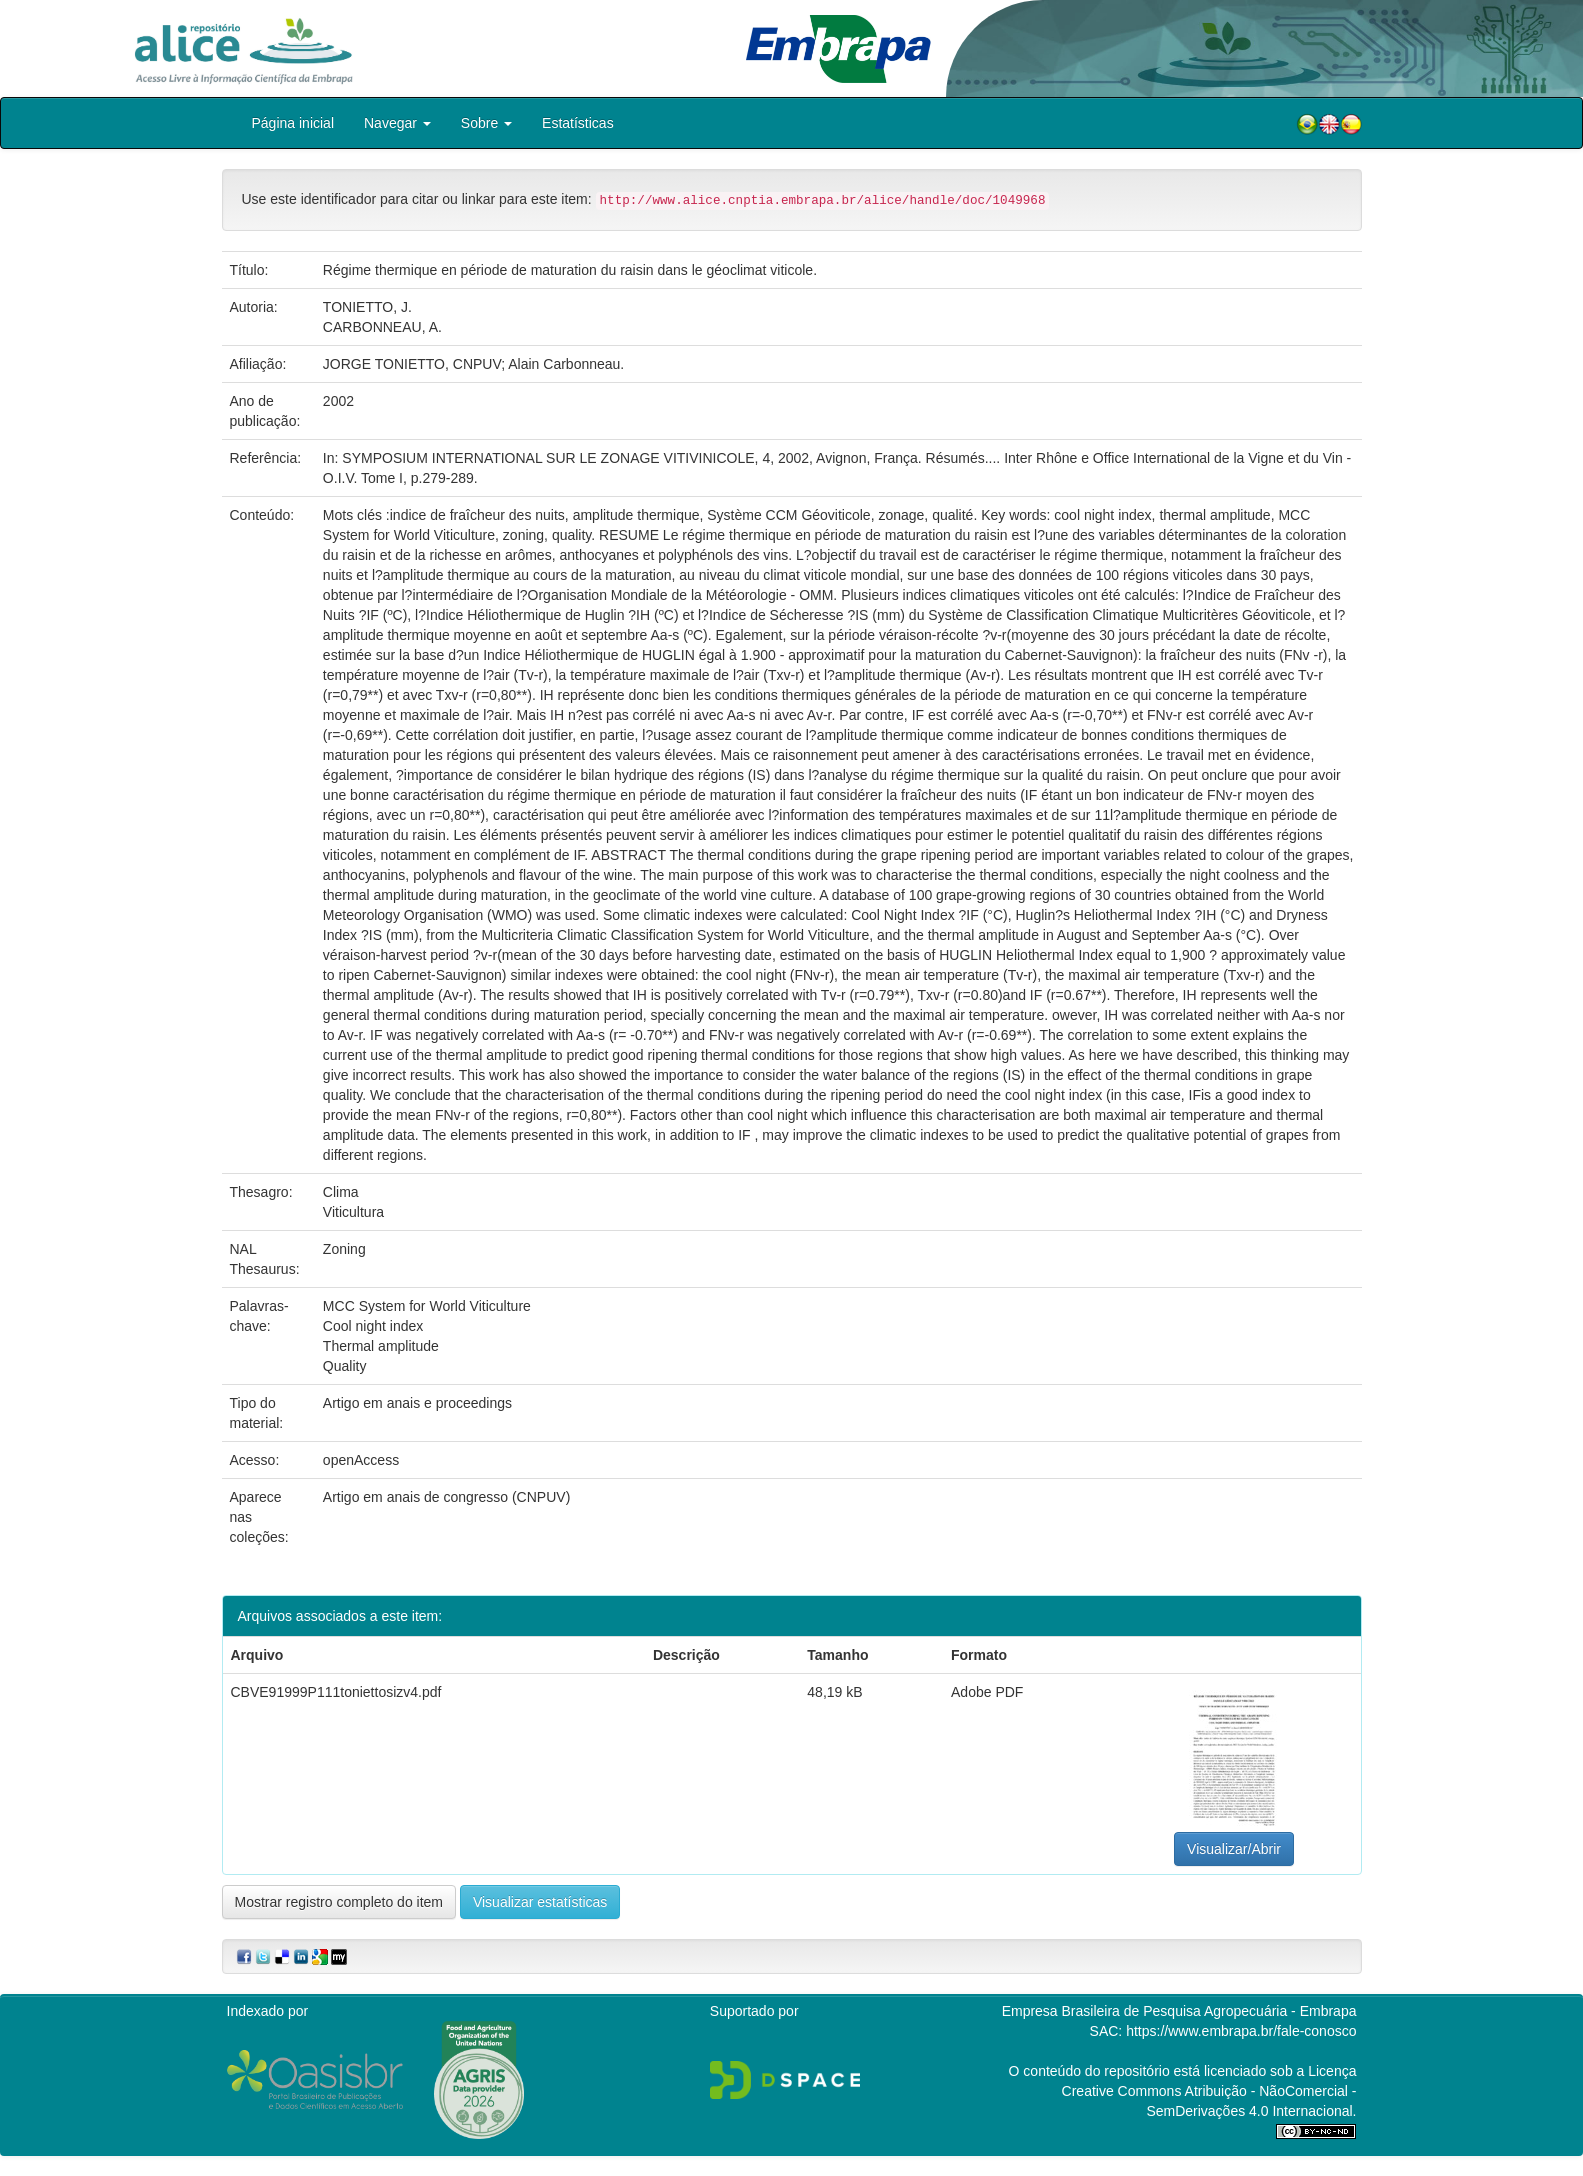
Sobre (486, 123)
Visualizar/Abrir (1234, 1849)
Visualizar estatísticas (540, 1902)
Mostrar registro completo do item (339, 1902)
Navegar (397, 123)
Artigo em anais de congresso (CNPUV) (446, 1497)
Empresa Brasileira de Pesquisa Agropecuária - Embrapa (1179, 2011)
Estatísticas (578, 123)
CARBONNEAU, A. (382, 327)
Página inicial (293, 123)
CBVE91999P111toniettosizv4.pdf (336, 1692)
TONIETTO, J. (367, 307)
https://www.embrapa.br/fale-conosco (1241, 2031)
